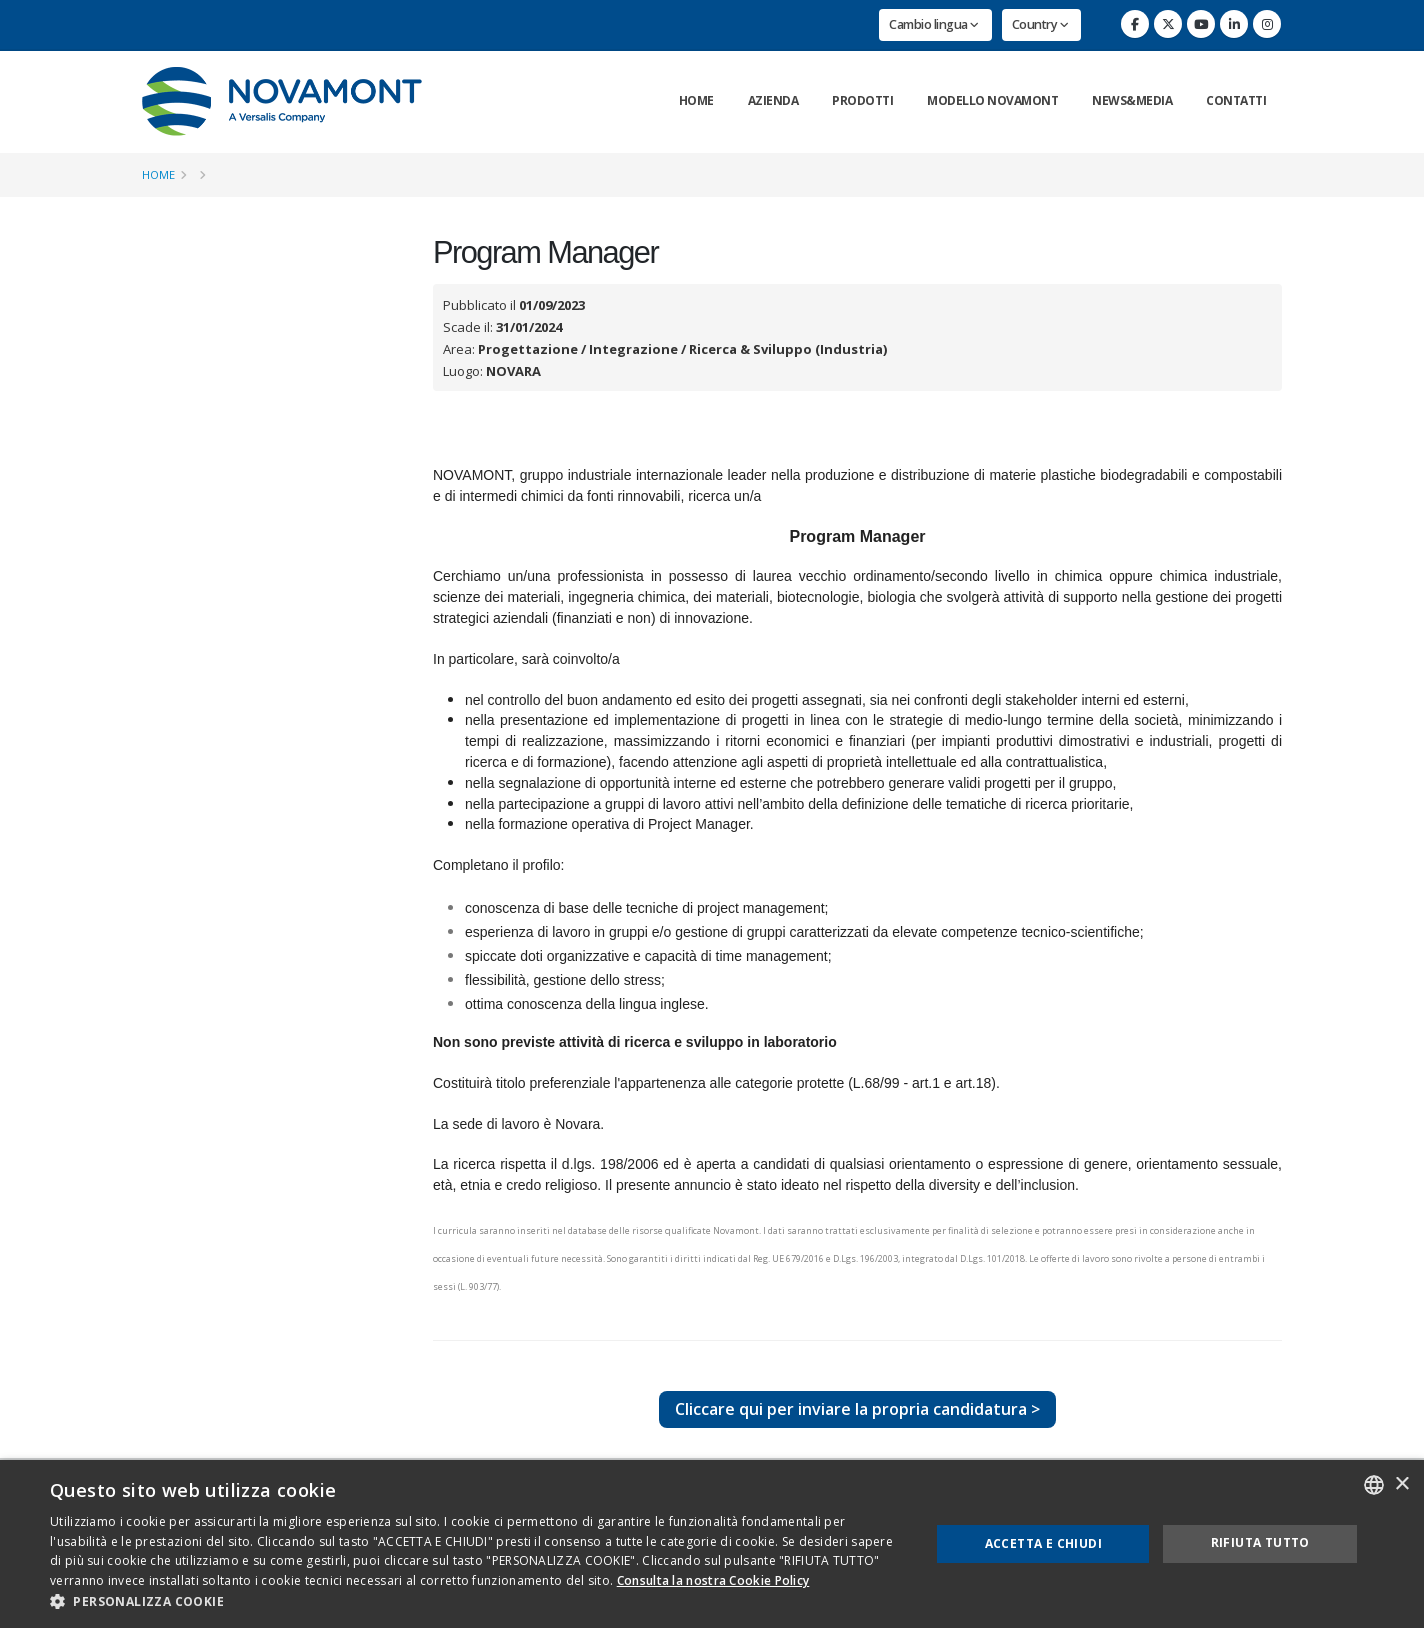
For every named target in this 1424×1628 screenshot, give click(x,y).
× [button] (1401, 1484)
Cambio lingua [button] (934, 24)
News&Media (1132, 100)
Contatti (1236, 100)
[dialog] (712, 1544)
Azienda (773, 100)
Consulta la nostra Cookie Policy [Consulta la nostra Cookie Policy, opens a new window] (713, 1580)
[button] (477, 1602)
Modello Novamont (992, 100)
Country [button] (1040, 24)
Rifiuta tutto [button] (1260, 1542)
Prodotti (862, 100)
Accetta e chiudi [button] (1043, 1543)
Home (696, 100)
